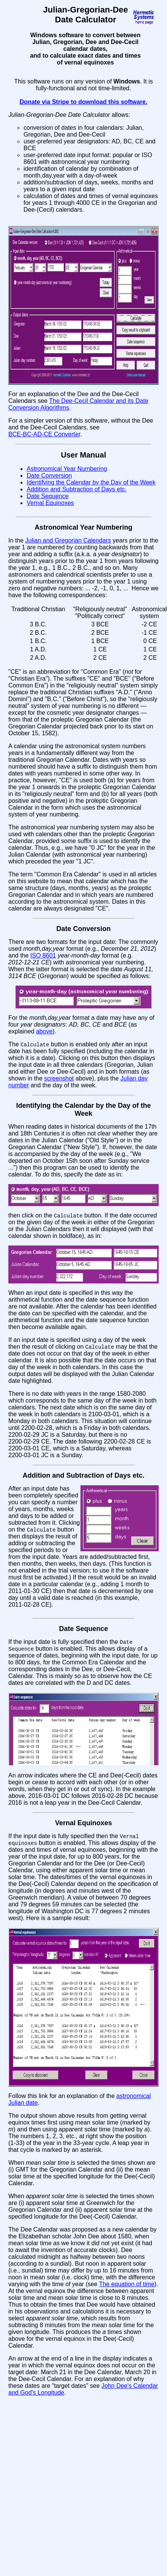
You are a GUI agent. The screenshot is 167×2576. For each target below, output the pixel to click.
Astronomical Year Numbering (67, 469)
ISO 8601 (43, 955)
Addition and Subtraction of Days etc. (76, 489)
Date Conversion (49, 475)
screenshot (59, 1079)
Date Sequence (47, 496)
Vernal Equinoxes (50, 503)
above (44, 1031)
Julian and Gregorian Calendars (68, 540)
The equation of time (126, 2287)
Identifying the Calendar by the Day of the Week (91, 482)
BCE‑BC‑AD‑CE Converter (44, 434)
